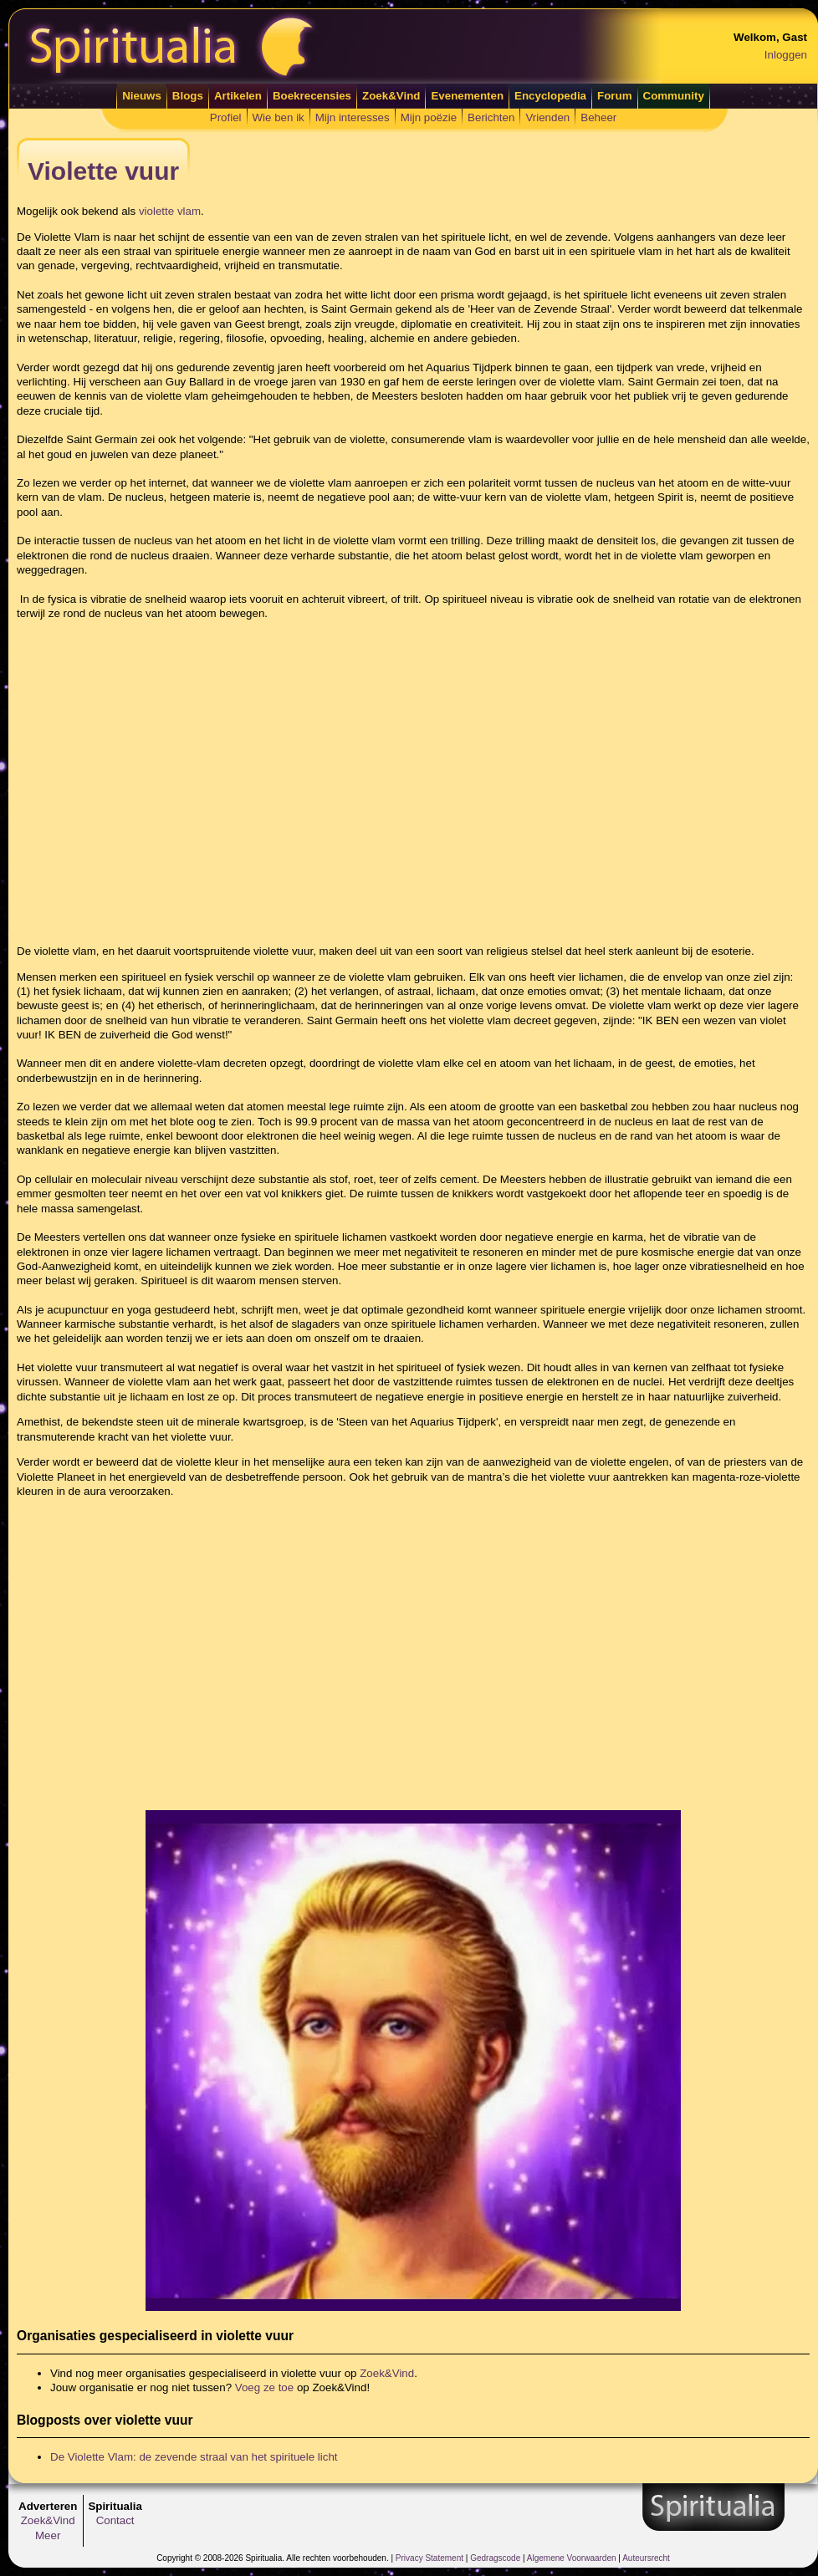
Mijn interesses (352, 117)
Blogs (187, 95)
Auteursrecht (646, 2558)
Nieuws (141, 95)
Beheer (598, 117)
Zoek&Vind (391, 95)
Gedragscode (495, 2558)
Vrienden (547, 117)
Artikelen (238, 95)
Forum (614, 95)
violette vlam (170, 211)
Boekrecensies (312, 95)
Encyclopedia (550, 95)
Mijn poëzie (429, 117)
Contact (115, 2520)
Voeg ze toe (264, 2387)
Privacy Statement (429, 2558)
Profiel (226, 117)
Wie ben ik (278, 117)
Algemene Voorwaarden (571, 2558)
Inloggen (785, 54)
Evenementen (467, 95)
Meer (47, 2535)
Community (673, 95)
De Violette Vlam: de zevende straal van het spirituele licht (194, 2457)
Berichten (491, 117)
